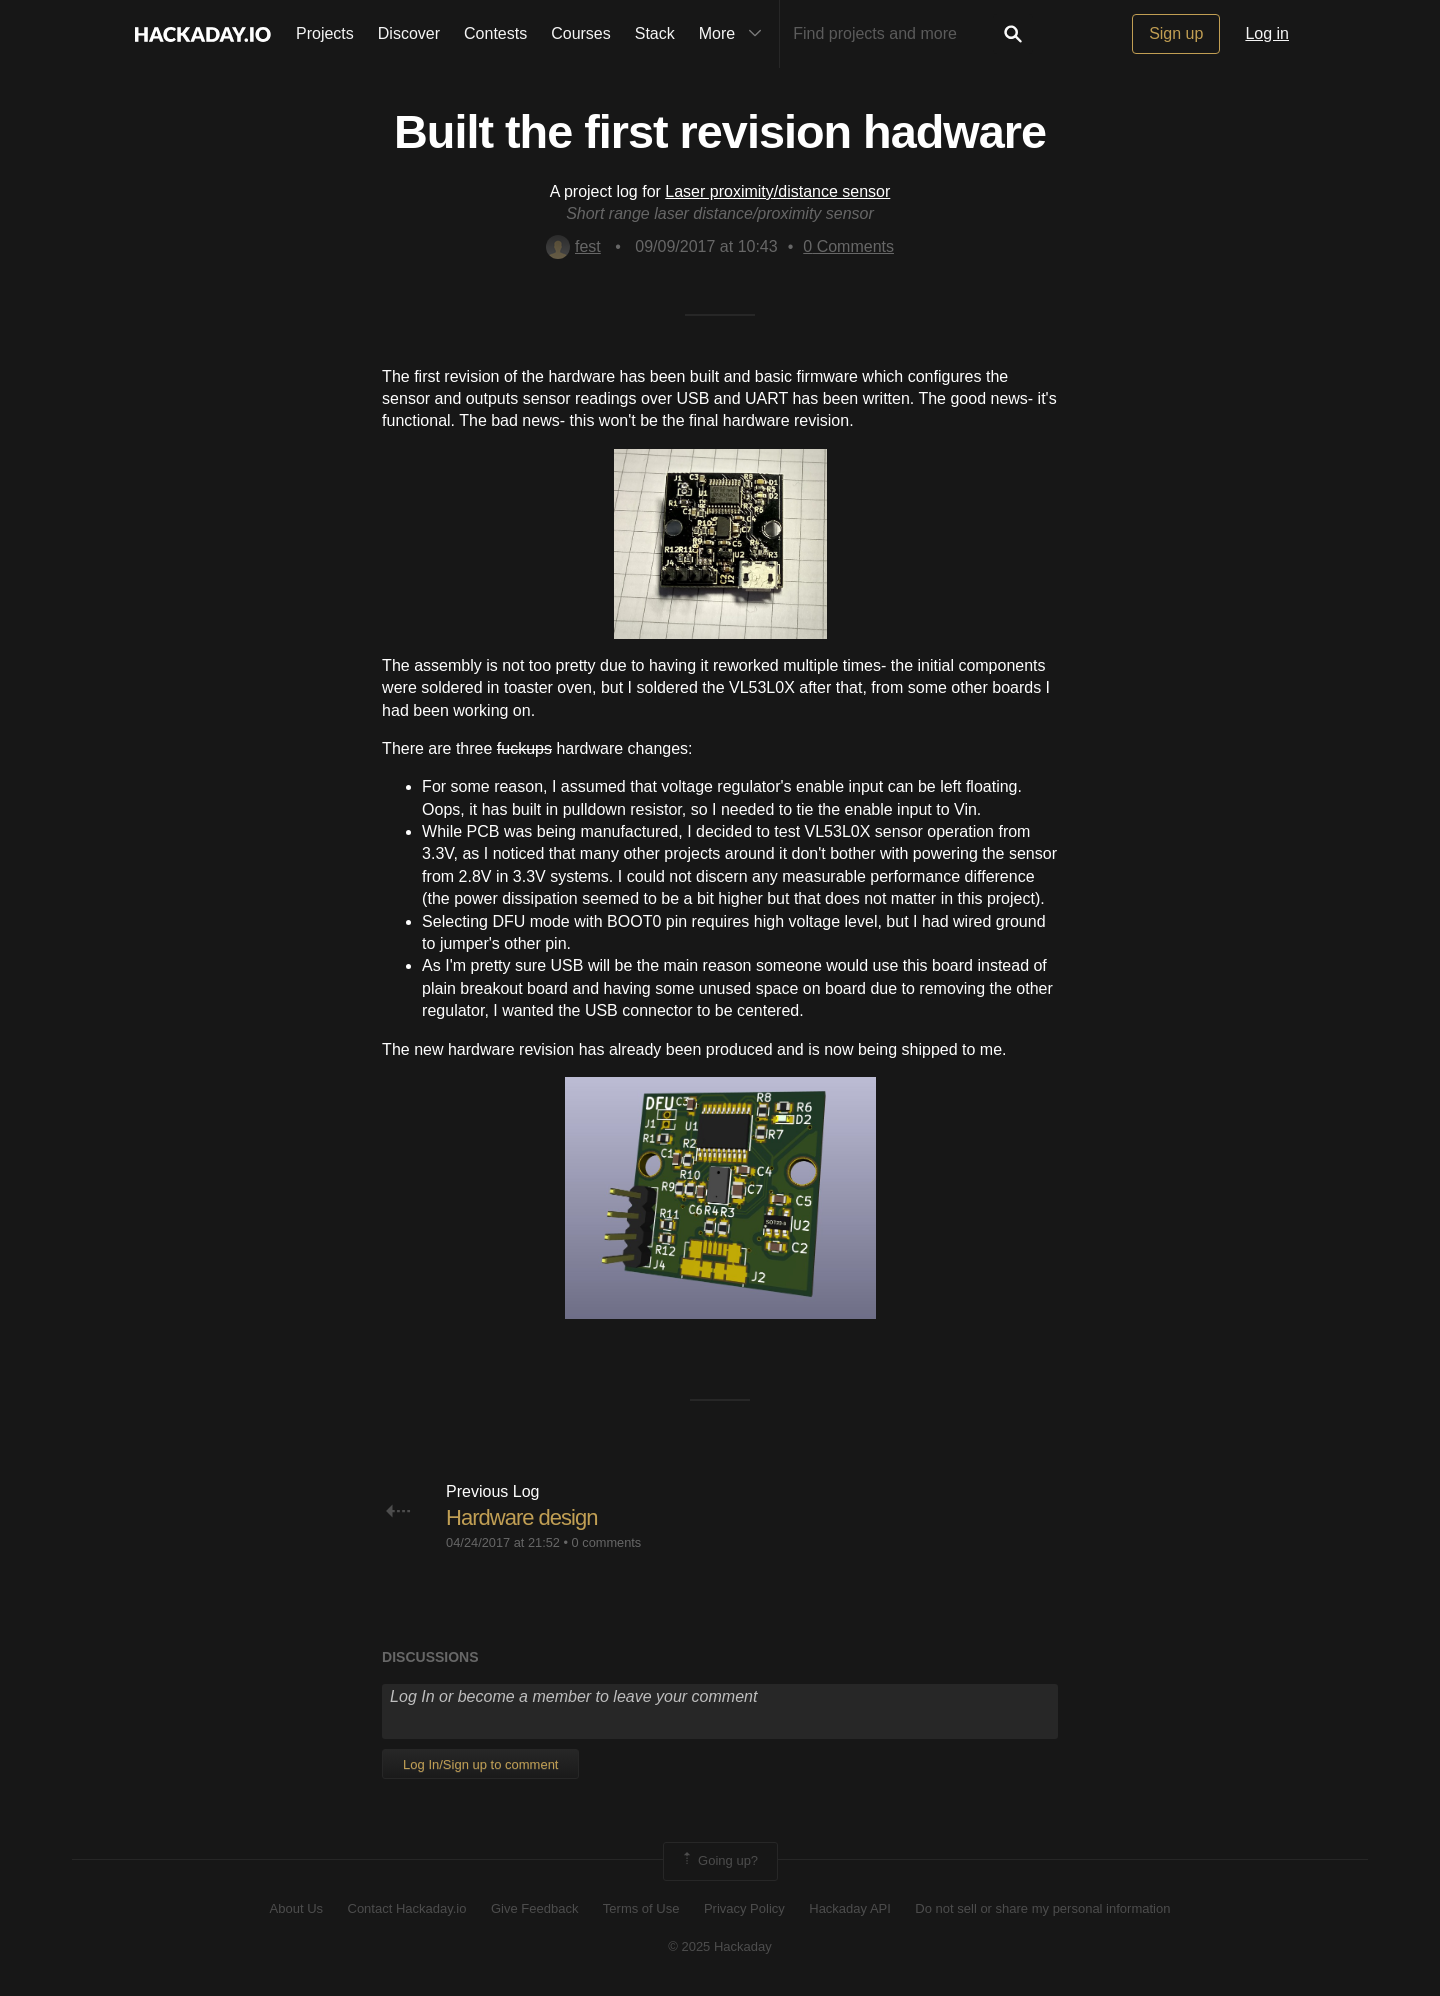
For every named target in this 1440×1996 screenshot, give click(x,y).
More (735, 34)
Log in (1267, 33)
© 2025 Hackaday (720, 1946)
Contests (495, 33)
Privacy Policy (744, 1908)
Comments (848, 246)
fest (573, 246)
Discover (409, 33)
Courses (581, 33)
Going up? (719, 1861)
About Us (296, 1908)
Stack (655, 33)
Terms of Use (641, 1908)
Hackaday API (850, 1908)
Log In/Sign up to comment (480, 1764)
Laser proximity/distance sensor (777, 191)
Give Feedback (534, 1908)
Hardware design (521, 1517)
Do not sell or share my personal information (1042, 1908)
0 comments (607, 1542)
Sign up (1176, 33)
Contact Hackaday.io (407, 1908)
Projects (325, 33)
